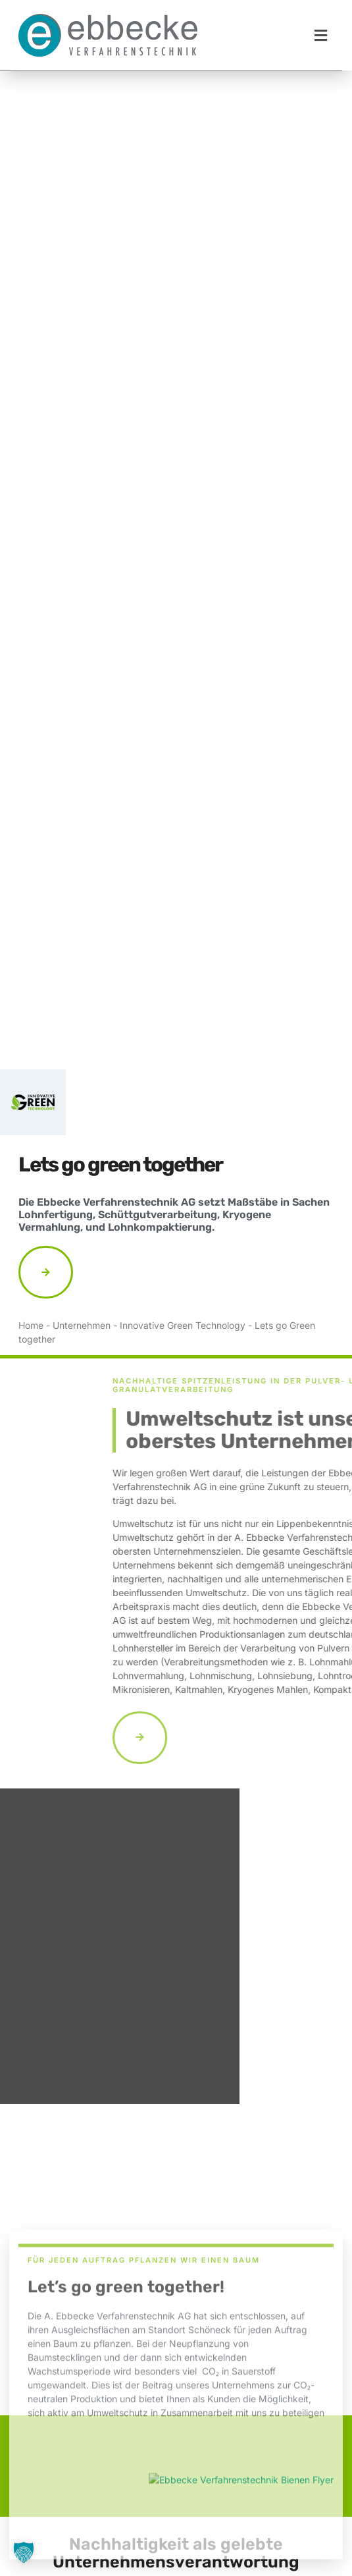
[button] (321, 35)
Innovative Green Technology (182, 1325)
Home (30, 1325)
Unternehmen (82, 1325)
